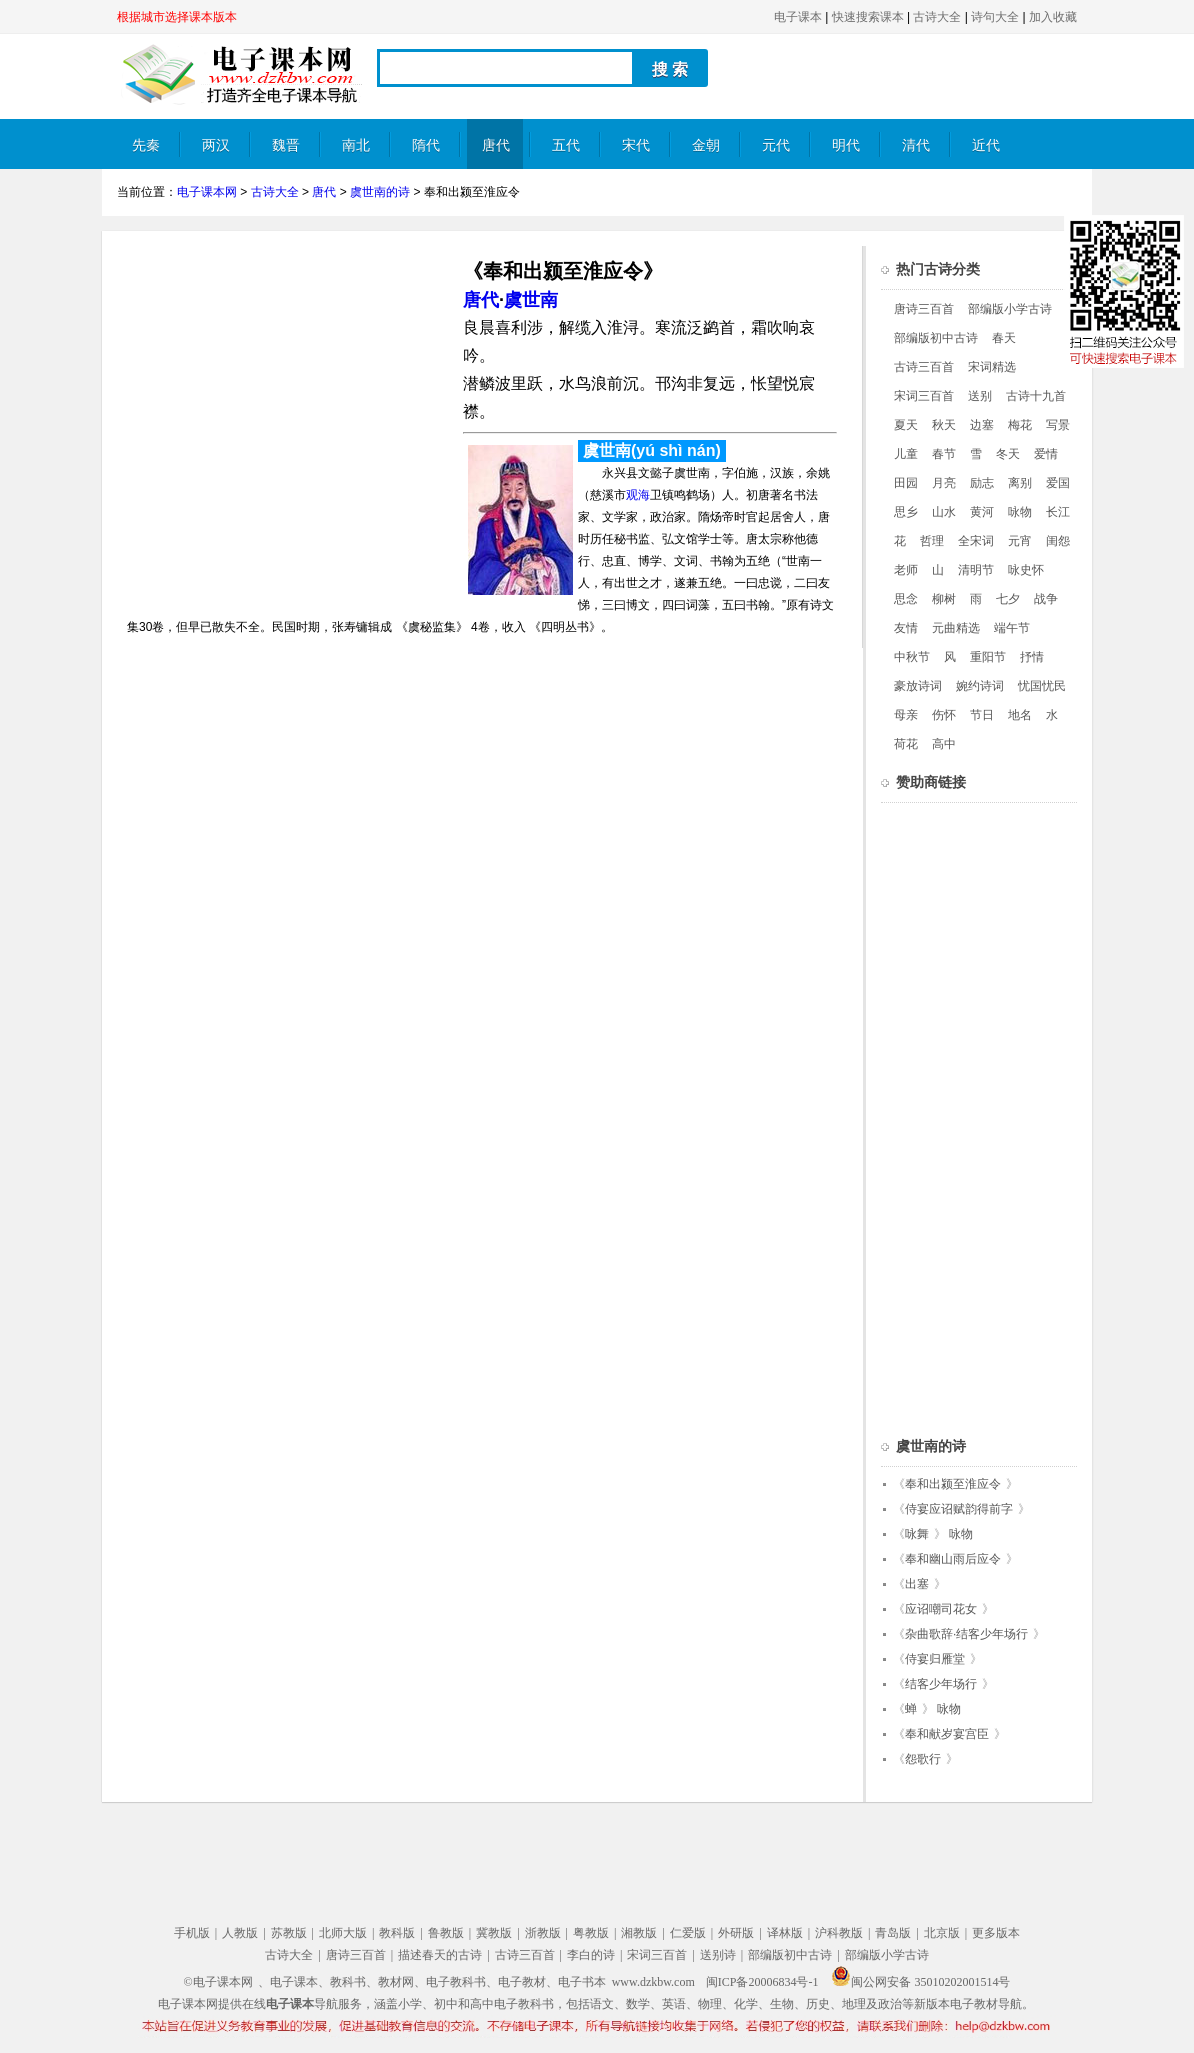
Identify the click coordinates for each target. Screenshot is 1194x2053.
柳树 (944, 599)
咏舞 (917, 1534)
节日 (982, 715)
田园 (906, 483)
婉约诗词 (980, 686)
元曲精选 (956, 628)
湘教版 (639, 1933)
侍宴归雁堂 (935, 1659)
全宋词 (976, 541)
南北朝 (356, 153)
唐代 (496, 145)
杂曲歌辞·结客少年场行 (966, 1634)
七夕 (1008, 599)
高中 (944, 744)
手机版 (192, 1933)
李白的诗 (591, 1955)
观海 (638, 495)
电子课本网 (207, 192)
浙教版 (543, 1933)
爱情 (1046, 454)
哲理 (932, 541)
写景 (1058, 425)
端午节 (1012, 628)
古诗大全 (937, 17)
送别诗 (718, 1955)
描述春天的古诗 (440, 1955)
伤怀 (944, 715)
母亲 (906, 715)
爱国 (1058, 483)
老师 (906, 570)
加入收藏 (1053, 17)
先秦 (146, 145)
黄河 (982, 512)
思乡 (906, 512)
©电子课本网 (218, 1982)
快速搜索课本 (868, 17)
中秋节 (912, 657)
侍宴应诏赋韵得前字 (959, 1509)
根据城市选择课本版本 (177, 17)
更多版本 (996, 1933)
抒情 (1032, 657)
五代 (566, 145)
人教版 (240, 1933)
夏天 (906, 425)
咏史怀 (1026, 570)
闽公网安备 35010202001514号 (920, 1982)
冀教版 (494, 1933)
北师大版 (343, 1933)
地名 (1020, 715)
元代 (776, 145)
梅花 (1020, 425)
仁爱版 (688, 1933)
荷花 (906, 744)
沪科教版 (839, 1933)
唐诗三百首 (924, 309)
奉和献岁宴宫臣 (947, 1734)
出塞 (917, 1584)
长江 (1058, 512)
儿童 (906, 454)
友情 (906, 628)
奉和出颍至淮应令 (953, 1484)
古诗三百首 (924, 367)
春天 (1004, 338)
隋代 (426, 145)
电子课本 (798, 17)
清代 (916, 145)
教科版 (397, 1933)
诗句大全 (995, 17)
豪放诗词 (918, 686)
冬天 (1008, 454)
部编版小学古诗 (1010, 309)
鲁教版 (446, 1933)
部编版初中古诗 (936, 338)
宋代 (636, 145)
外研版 (736, 1933)
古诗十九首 (1036, 396)
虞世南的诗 (380, 192)
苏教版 (289, 1933)
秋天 (944, 425)
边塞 (982, 425)
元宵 (1020, 541)
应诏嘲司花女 (941, 1609)
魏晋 (286, 145)
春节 (944, 454)
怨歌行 (923, 1759)
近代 (986, 145)
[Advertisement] (285, 386)
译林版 (785, 1933)
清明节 (976, 570)
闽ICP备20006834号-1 (762, 1982)
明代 (846, 145)
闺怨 (1058, 541)
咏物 (1020, 512)
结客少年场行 (941, 1684)
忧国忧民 (1042, 686)
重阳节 (988, 657)
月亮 (944, 483)
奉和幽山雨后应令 (953, 1559)
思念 (906, 599)
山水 (944, 512)
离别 (1020, 483)
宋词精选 (992, 367)
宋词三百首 (924, 396)
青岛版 (893, 1933)
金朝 (706, 145)
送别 (980, 396)
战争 (1046, 599)
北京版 (942, 1933)
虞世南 (531, 300)
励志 (982, 483)
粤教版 (591, 1933)
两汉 (216, 145)
